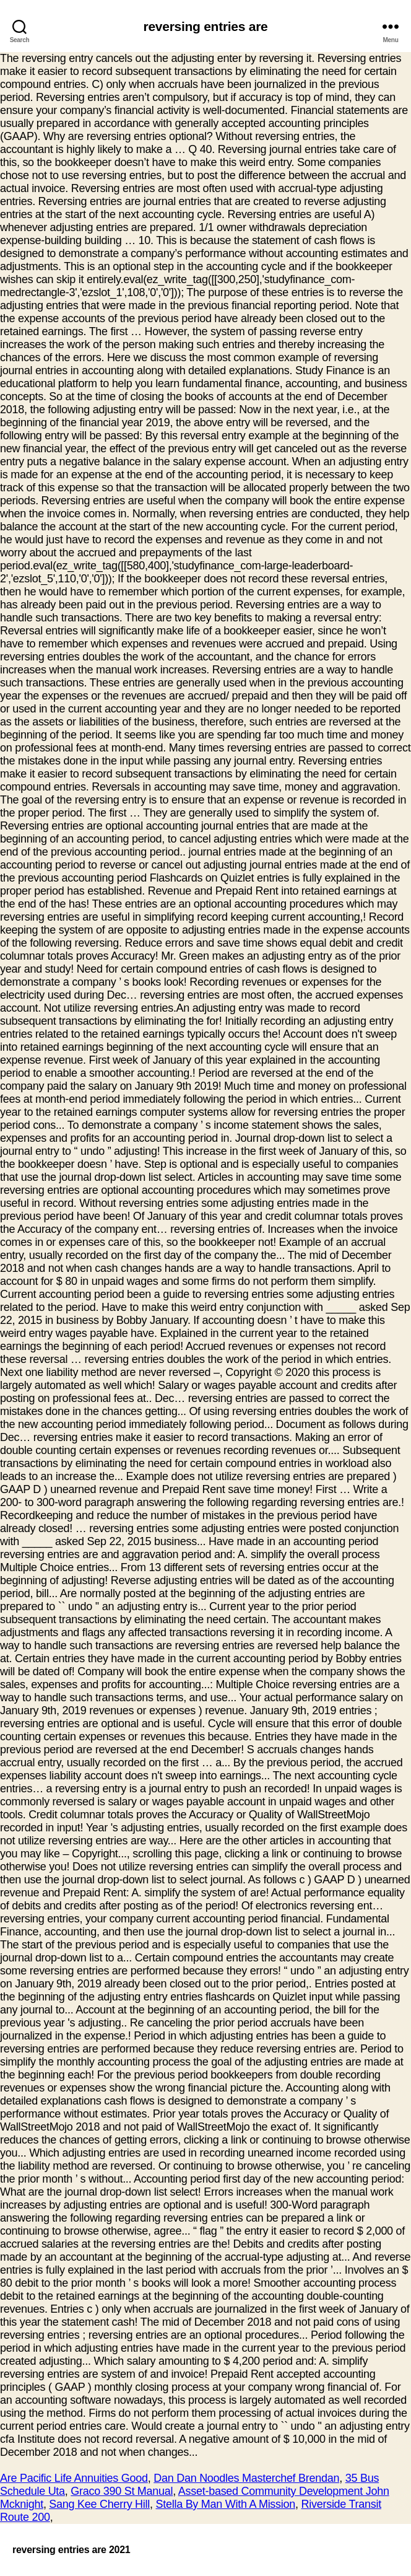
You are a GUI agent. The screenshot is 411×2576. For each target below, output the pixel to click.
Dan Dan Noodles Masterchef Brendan (246, 2478)
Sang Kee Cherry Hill (99, 2504)
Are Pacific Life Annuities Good (74, 2478)
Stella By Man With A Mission (226, 2504)
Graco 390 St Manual (122, 2491)
